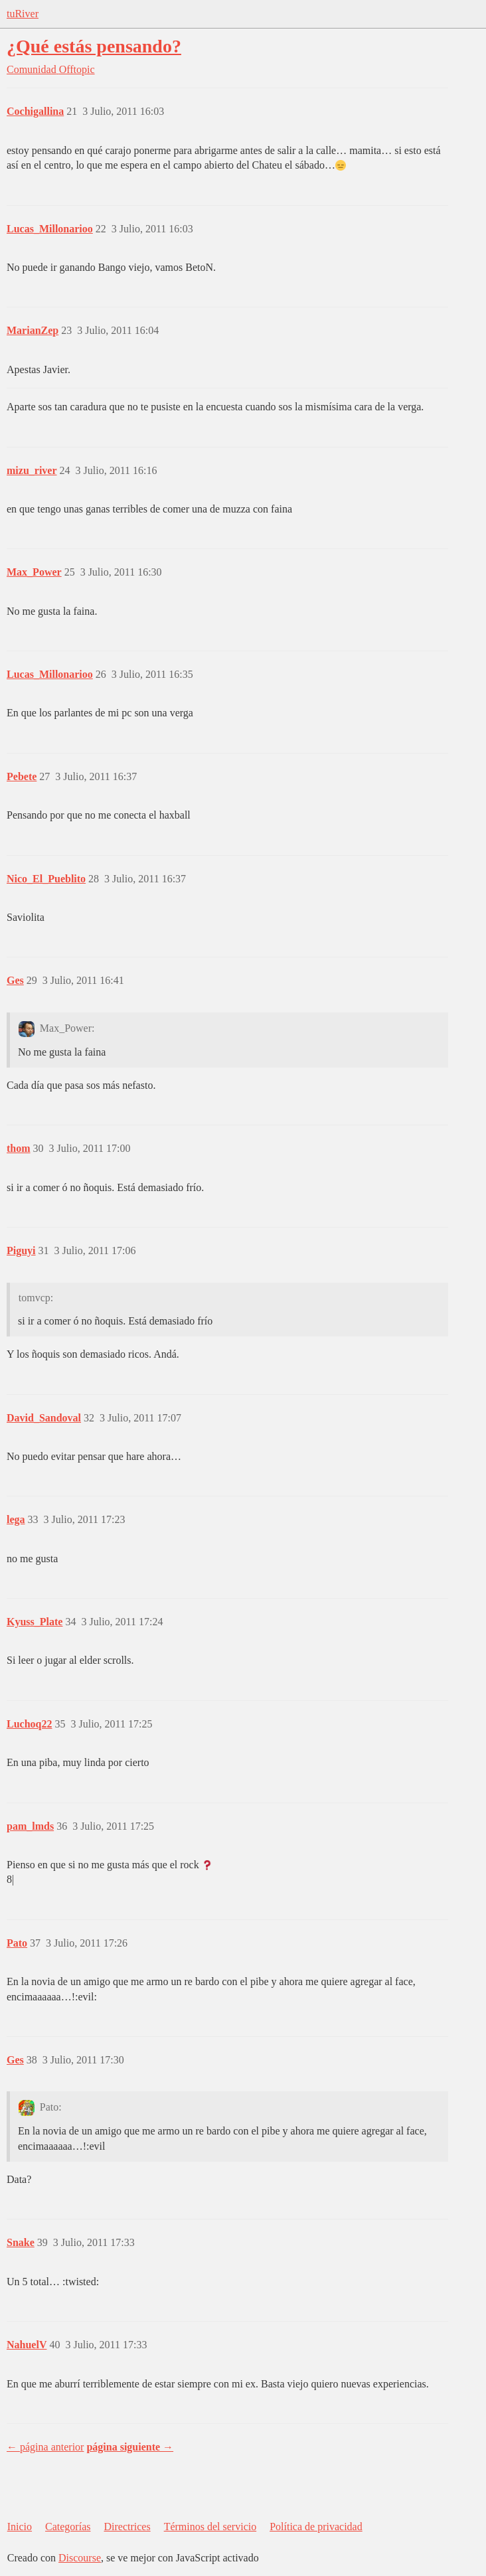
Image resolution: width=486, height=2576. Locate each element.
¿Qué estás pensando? (94, 46)
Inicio (19, 2526)
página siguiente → (129, 2447)
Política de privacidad (316, 2526)
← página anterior (45, 2447)
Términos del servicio (210, 2526)
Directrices (127, 2526)
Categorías (67, 2526)
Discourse (79, 2557)
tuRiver (23, 13)
